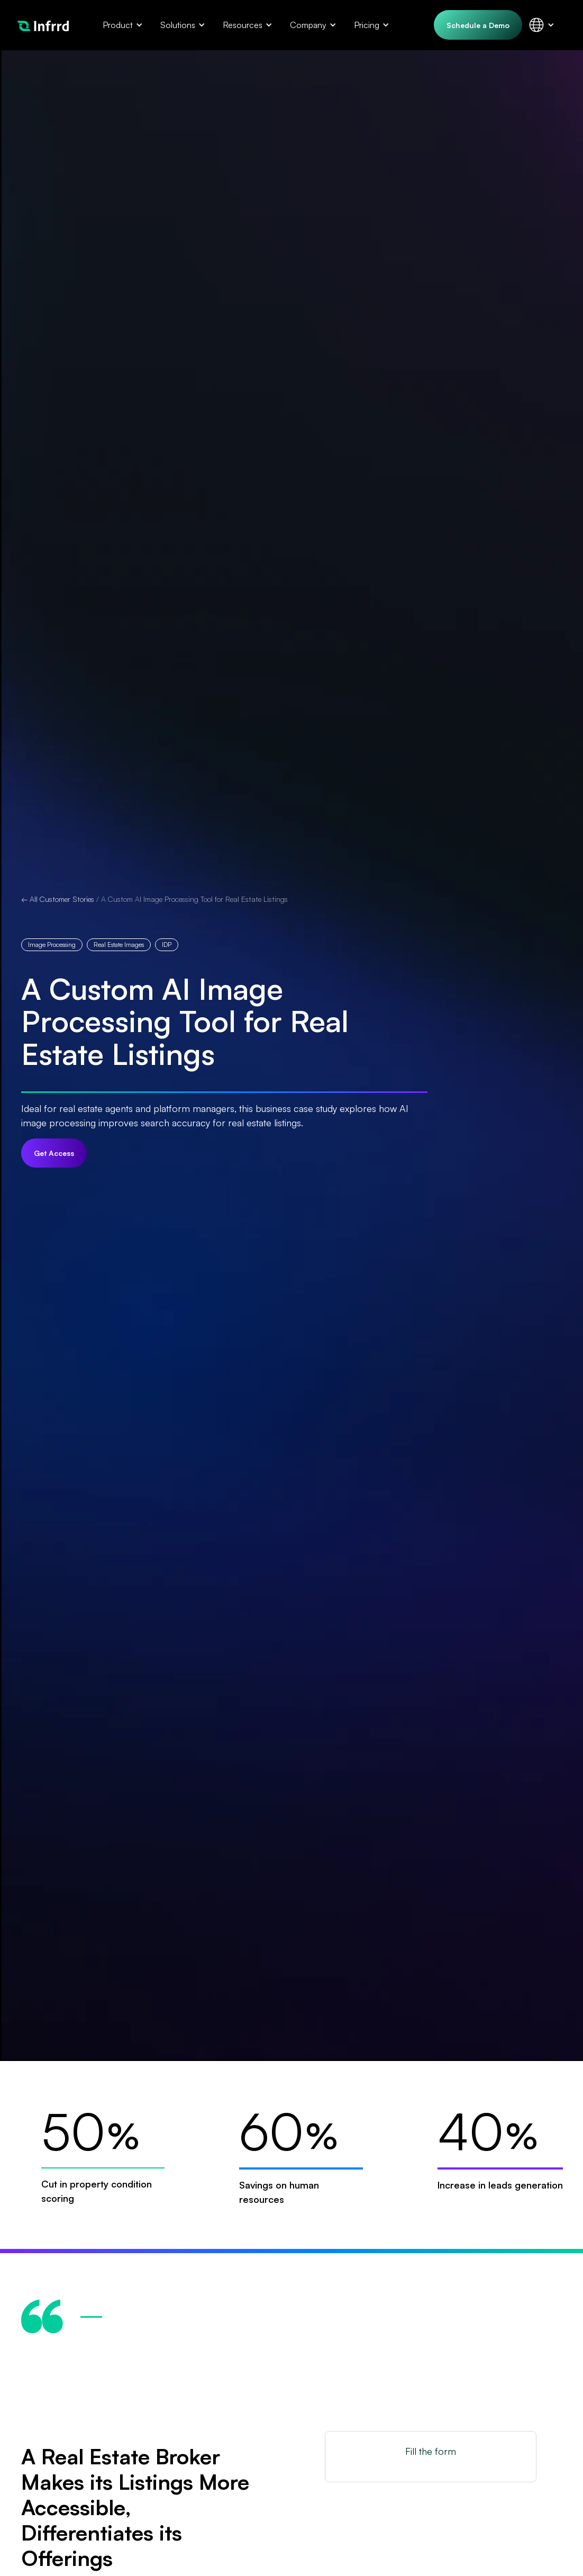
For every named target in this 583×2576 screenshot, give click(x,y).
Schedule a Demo (478, 25)
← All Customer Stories (57, 898)
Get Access (54, 1153)
